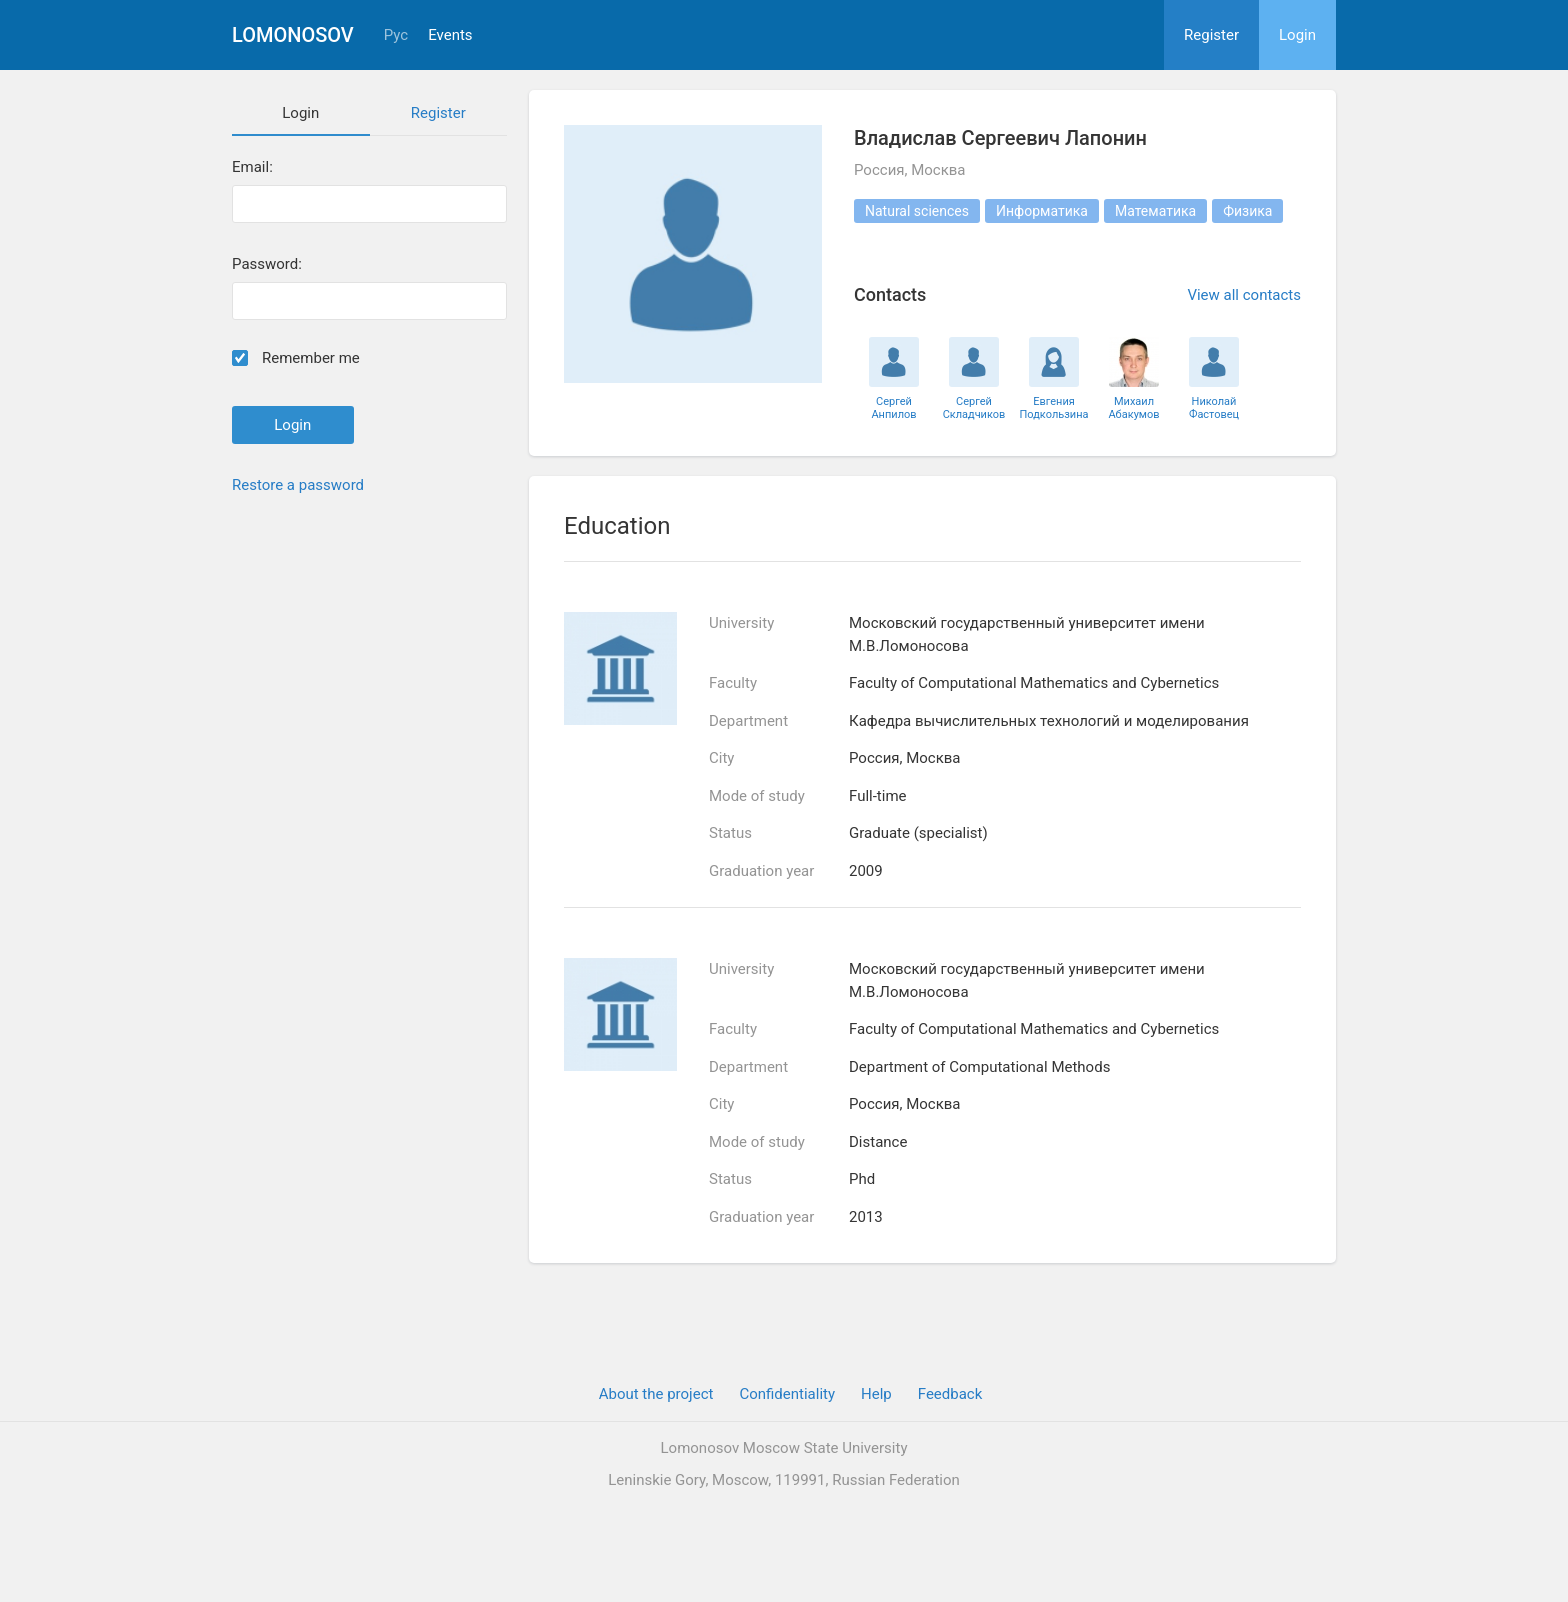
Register (1211, 35)
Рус (396, 35)
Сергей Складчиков (974, 408)
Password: (267, 264)
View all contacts (1244, 295)
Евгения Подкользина (1054, 408)
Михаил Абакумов (1133, 408)
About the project (656, 1394)
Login (1297, 35)
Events (450, 35)
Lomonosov (293, 35)
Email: (252, 167)
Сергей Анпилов (893, 408)
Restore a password (298, 485)
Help (876, 1394)
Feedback (950, 1394)
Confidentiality (787, 1394)
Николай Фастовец (1214, 408)
